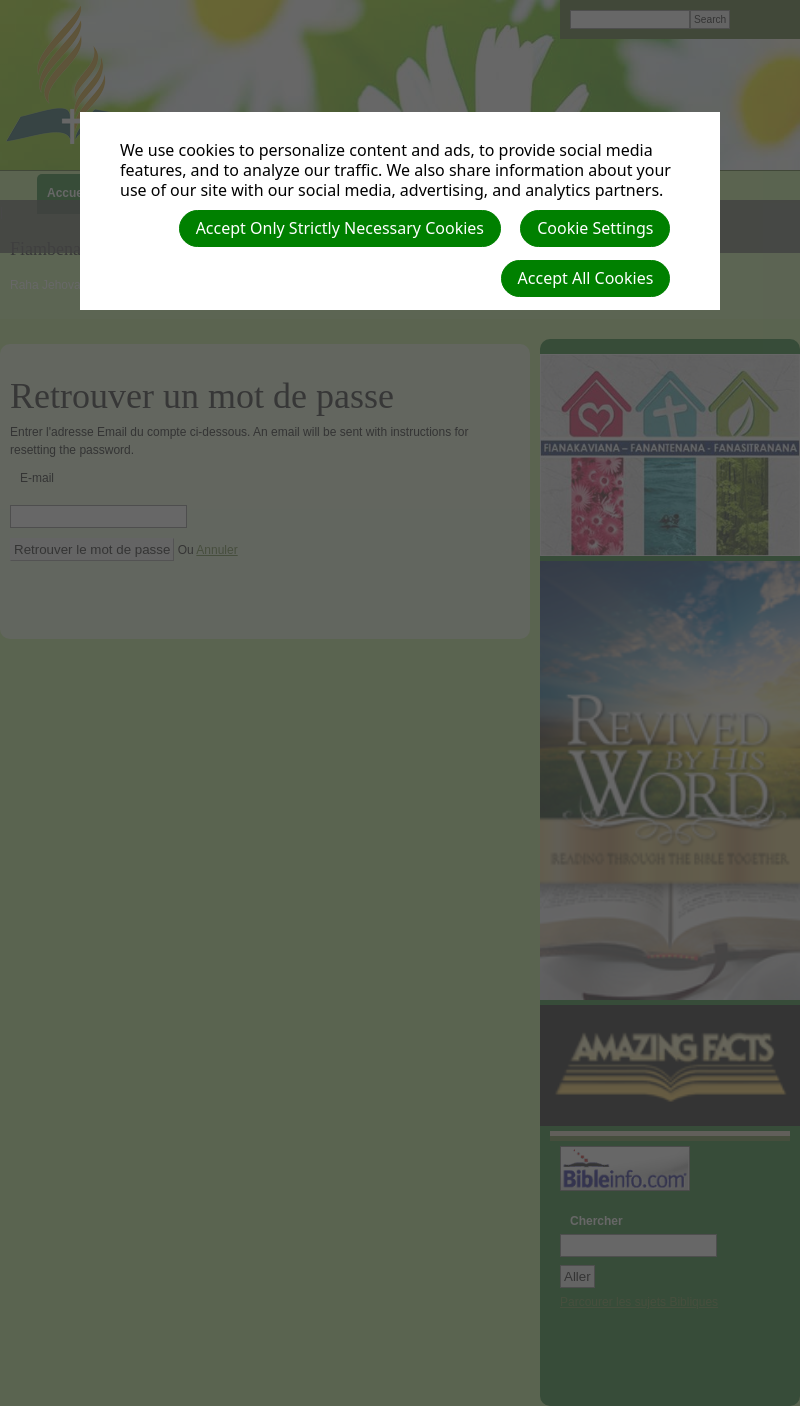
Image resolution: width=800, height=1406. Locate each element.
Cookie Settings (595, 228)
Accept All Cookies (586, 278)
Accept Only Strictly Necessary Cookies (340, 228)
